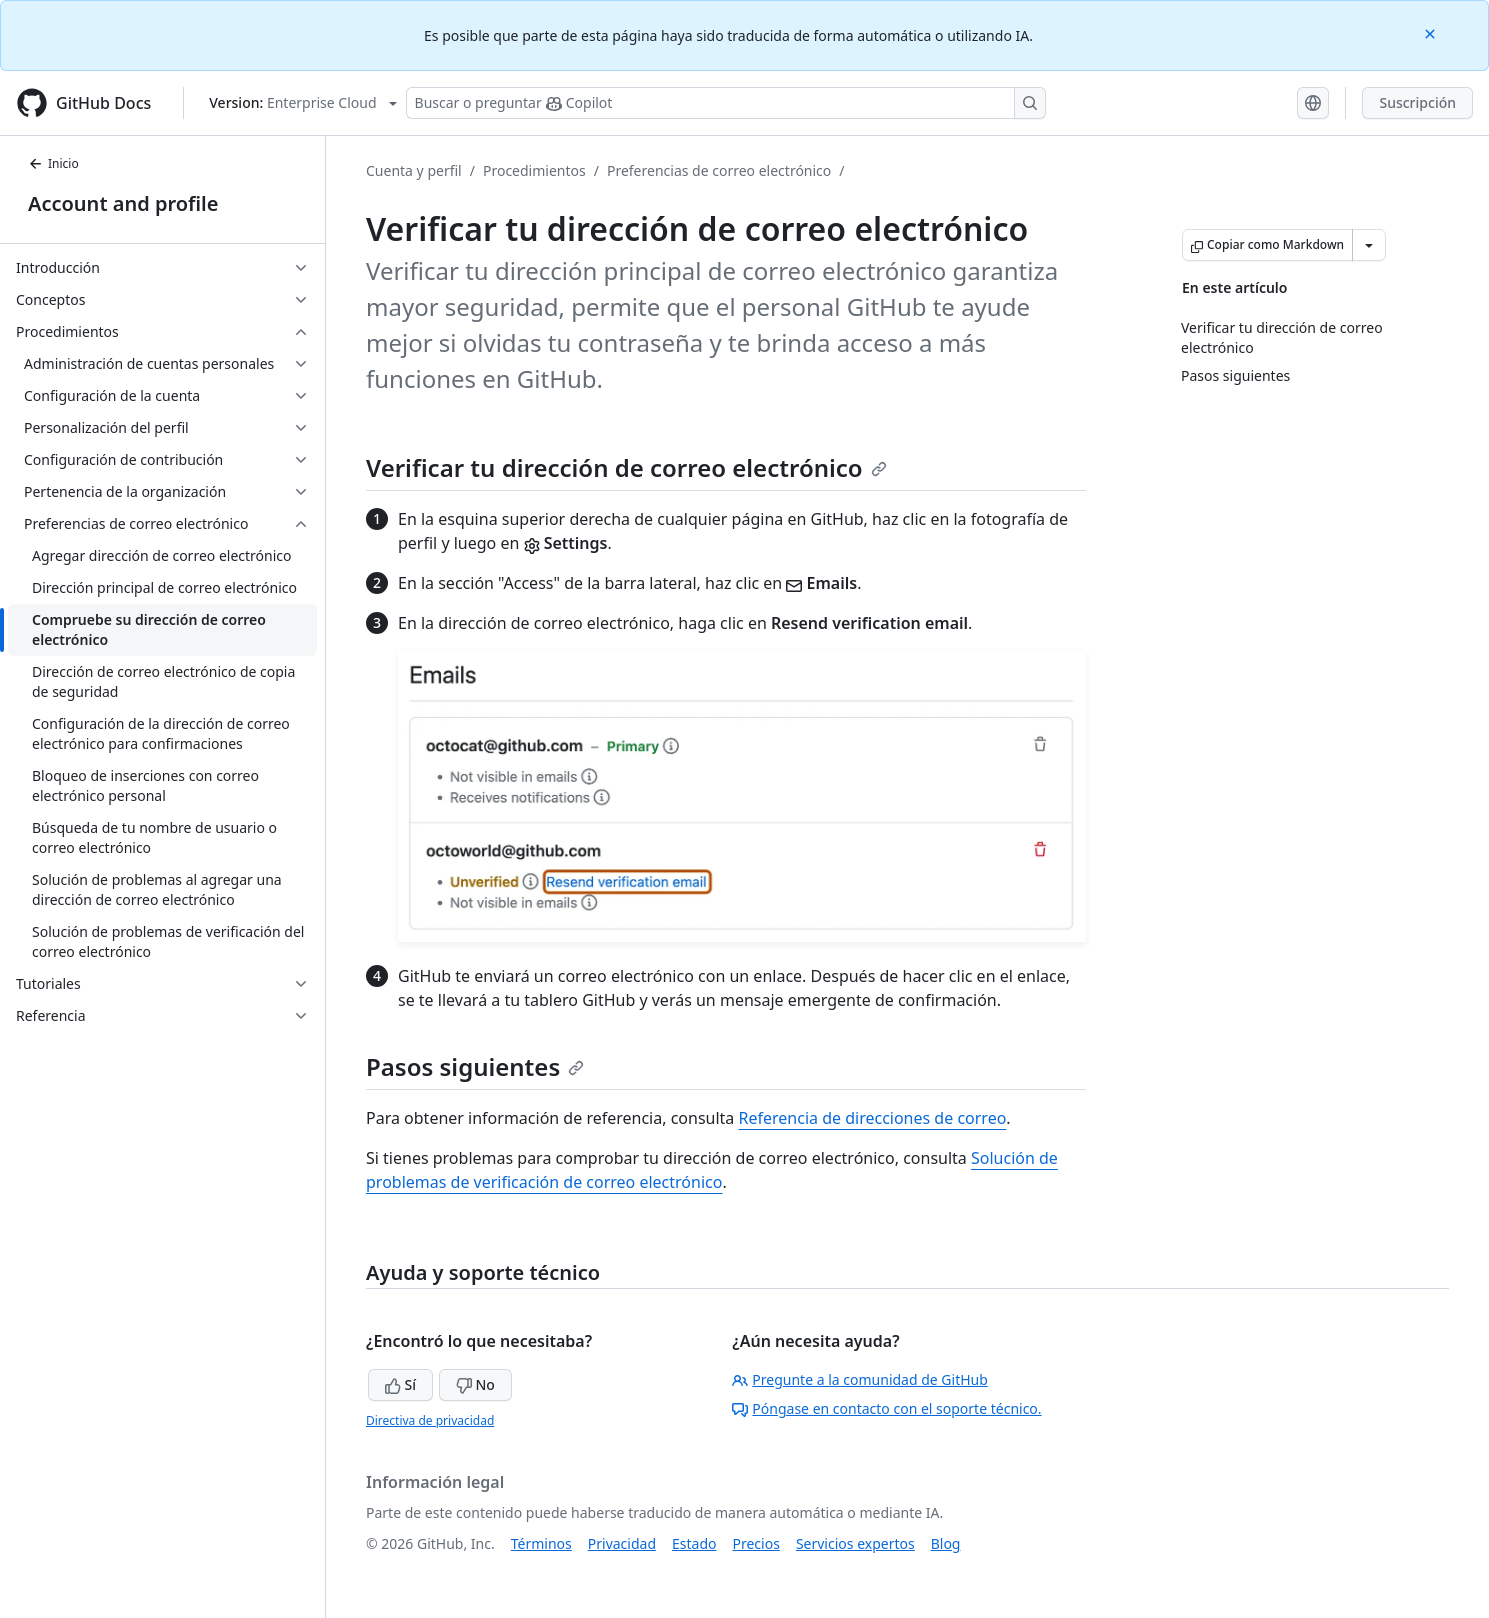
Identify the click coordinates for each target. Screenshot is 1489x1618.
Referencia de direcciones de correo (873, 1118)
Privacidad (622, 1543)
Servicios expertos (855, 1543)
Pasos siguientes (475, 1066)
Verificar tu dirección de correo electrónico (626, 467)
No (475, 1384)
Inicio (53, 163)
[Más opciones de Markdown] (1369, 245)
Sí (400, 1384)
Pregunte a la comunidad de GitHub (860, 1379)
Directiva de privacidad (430, 1420)
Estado (694, 1543)
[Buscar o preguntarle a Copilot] (726, 103)
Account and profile (123, 203)
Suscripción (1417, 102)
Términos (541, 1543)
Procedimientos (534, 170)
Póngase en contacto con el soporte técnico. (886, 1408)
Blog (946, 1543)
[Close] (1432, 32)
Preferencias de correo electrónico (719, 170)
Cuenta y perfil (414, 170)
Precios (756, 1543)
